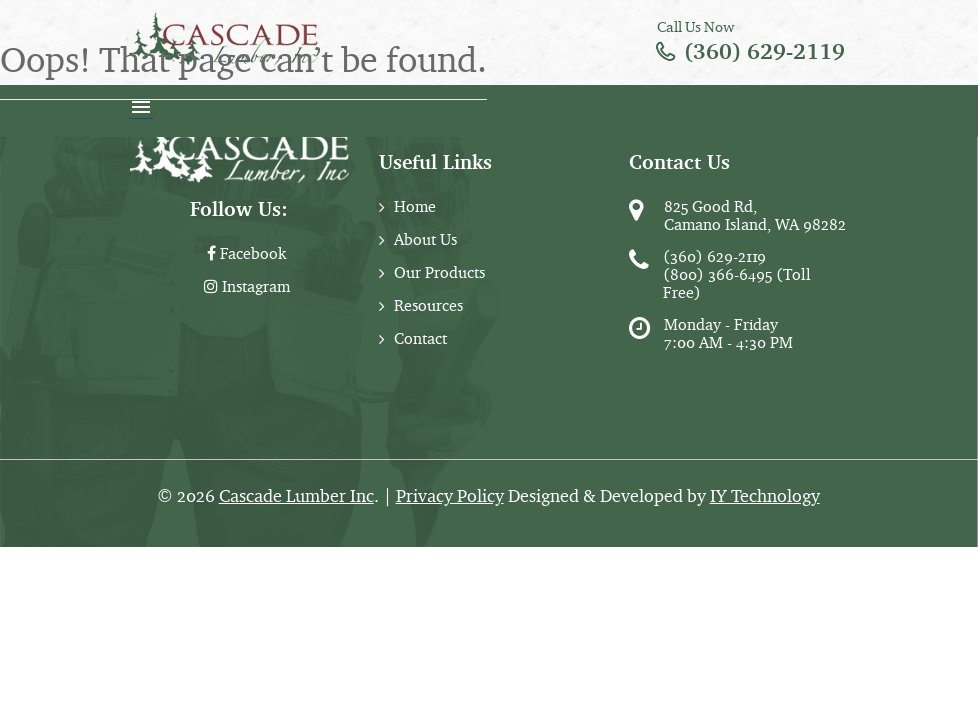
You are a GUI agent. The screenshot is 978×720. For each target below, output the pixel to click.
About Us (425, 239)
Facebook (246, 253)
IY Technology (765, 496)
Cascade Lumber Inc (296, 496)
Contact (420, 338)
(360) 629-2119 (764, 51)
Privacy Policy (450, 496)
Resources (428, 305)
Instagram (247, 286)
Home (415, 206)
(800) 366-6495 (717, 274)
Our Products (439, 272)
